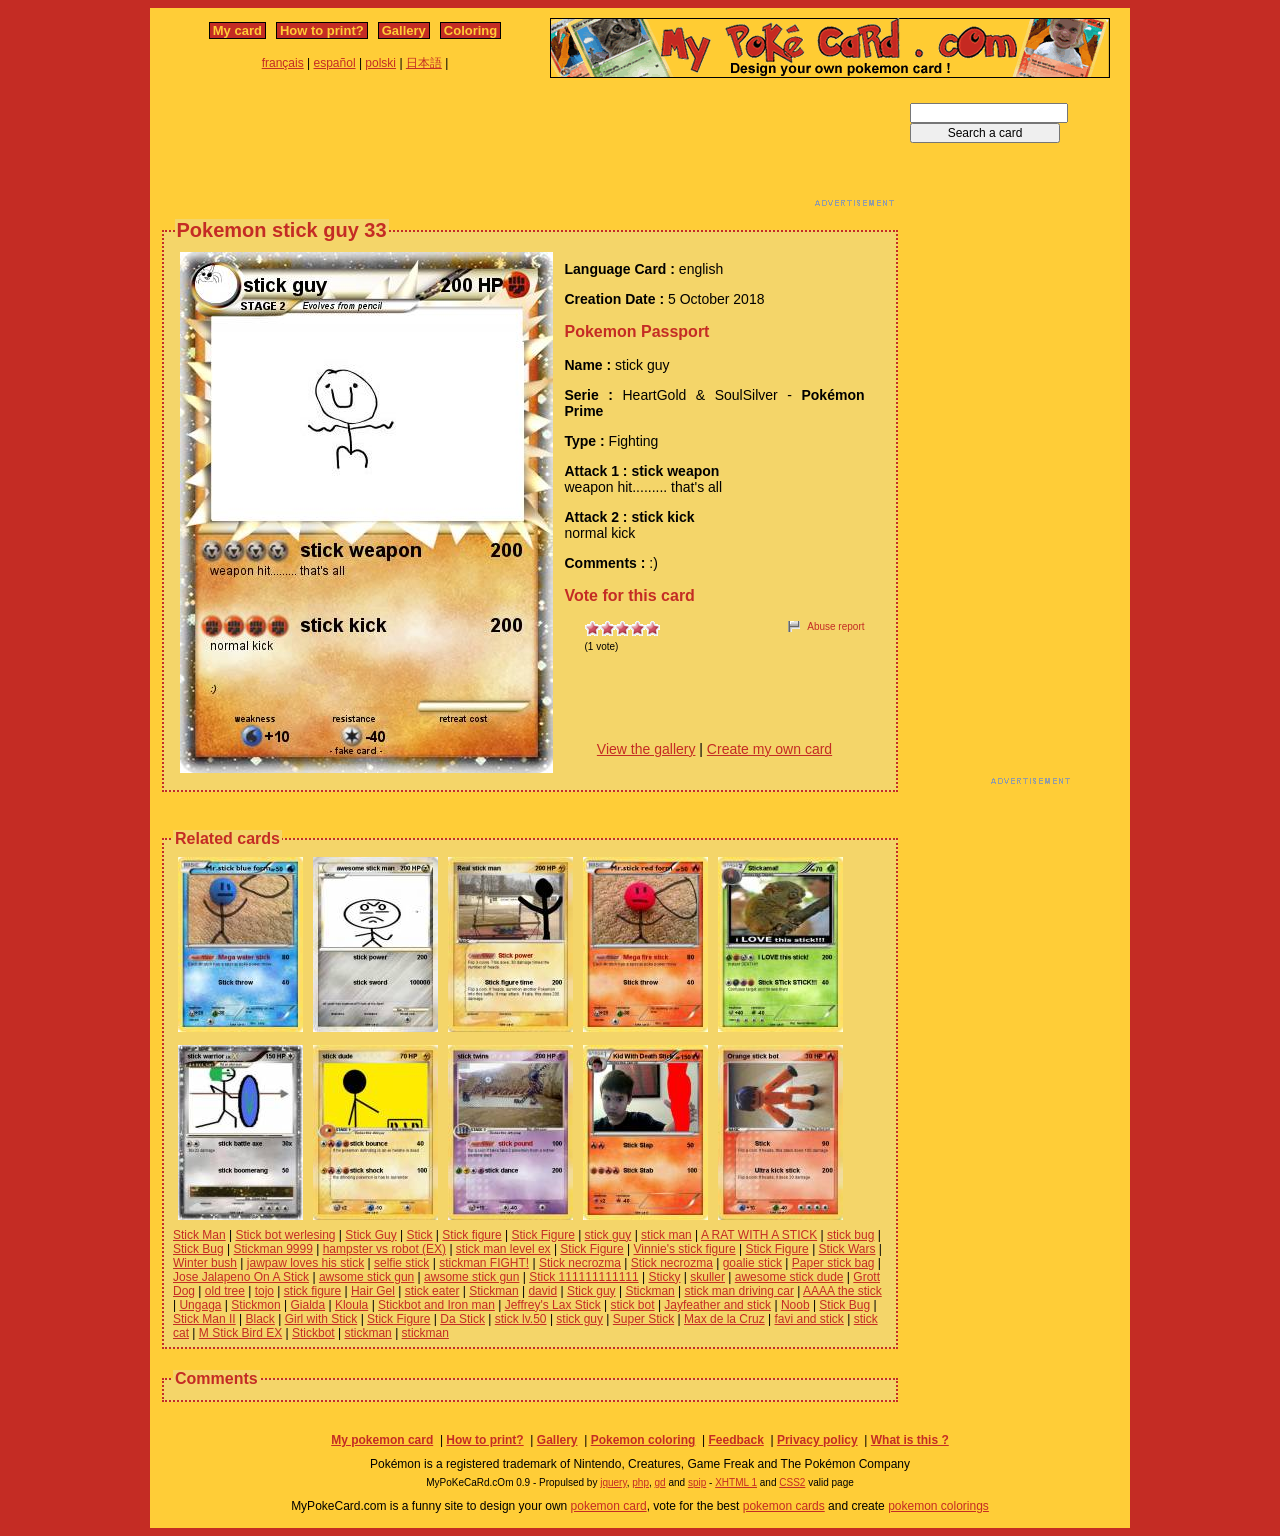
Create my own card (769, 749)
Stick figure (471, 1235)
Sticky (664, 1277)
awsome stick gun (366, 1277)
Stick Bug (198, 1249)
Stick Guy (370, 1235)
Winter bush (205, 1263)
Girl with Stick (321, 1319)
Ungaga (200, 1305)
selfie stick (401, 1263)
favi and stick (808, 1319)
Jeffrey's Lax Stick (553, 1305)
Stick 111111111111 (583, 1277)
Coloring (470, 30)
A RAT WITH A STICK (759, 1235)
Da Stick (462, 1319)
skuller (707, 1277)
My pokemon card (382, 1440)
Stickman (493, 1291)
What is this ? (910, 1440)
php (640, 1482)
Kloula (351, 1305)
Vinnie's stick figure (685, 1249)
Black (259, 1319)
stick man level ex (503, 1249)
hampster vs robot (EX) (384, 1249)
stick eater (432, 1291)
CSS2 (792, 1482)
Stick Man (199, 1235)
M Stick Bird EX (240, 1333)
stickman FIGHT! (484, 1263)
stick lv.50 (521, 1319)
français (283, 63)
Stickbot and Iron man (436, 1305)
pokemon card (609, 1506)
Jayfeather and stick (717, 1305)
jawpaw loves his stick (305, 1263)
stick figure (312, 1291)
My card (237, 30)
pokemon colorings (938, 1506)
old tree (225, 1291)
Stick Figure (542, 1235)
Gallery (404, 30)
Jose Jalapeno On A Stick (241, 1277)
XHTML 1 (736, 1482)
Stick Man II (204, 1319)
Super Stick (643, 1319)
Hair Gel (373, 1291)
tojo (264, 1291)
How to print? (322, 30)
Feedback (735, 1440)
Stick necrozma (580, 1263)
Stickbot (313, 1333)
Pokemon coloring (643, 1440)
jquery (613, 1482)
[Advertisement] (530, 148)
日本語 (424, 63)
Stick (419, 1235)
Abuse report (835, 626)
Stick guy (591, 1291)
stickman (367, 1333)
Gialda (307, 1305)
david (542, 1291)
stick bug (850, 1235)
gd (660, 1482)
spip (697, 1482)
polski (380, 63)
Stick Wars (847, 1249)
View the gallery (646, 749)
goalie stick (752, 1263)
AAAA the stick (842, 1291)
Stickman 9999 (273, 1249)
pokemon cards (784, 1506)
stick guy (608, 1235)
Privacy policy (817, 1440)
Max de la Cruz (724, 1319)
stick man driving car (739, 1291)
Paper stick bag (833, 1263)
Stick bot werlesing (285, 1235)
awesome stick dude (789, 1277)
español (335, 63)
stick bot (633, 1305)
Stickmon (255, 1305)
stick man (666, 1235)
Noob (795, 1305)
